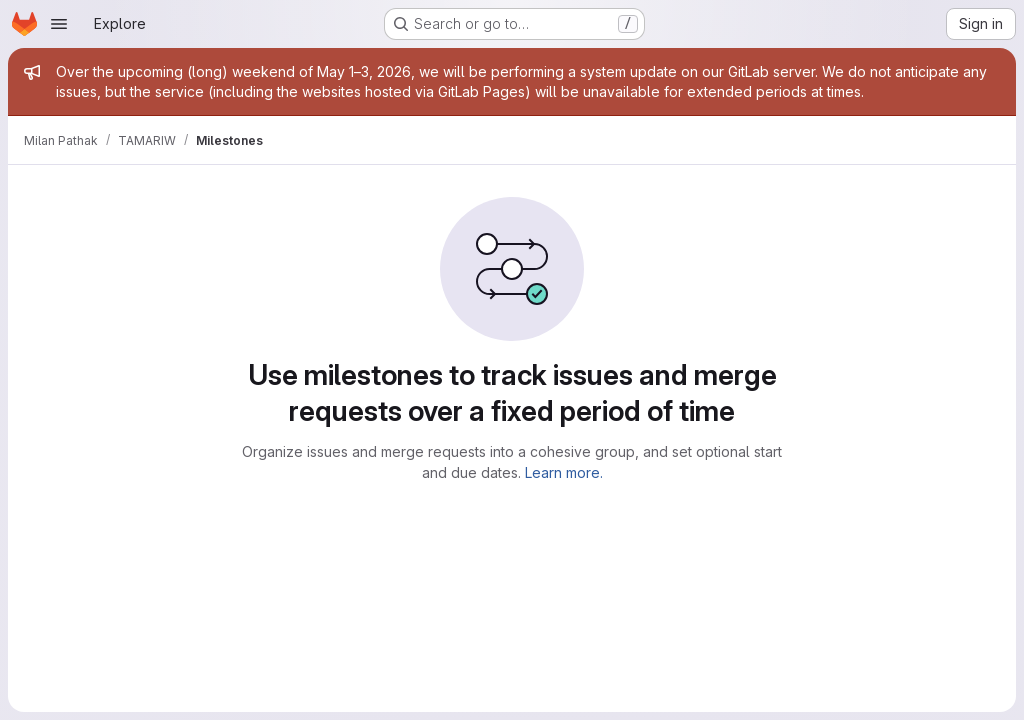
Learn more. (564, 472)
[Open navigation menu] (59, 24)
